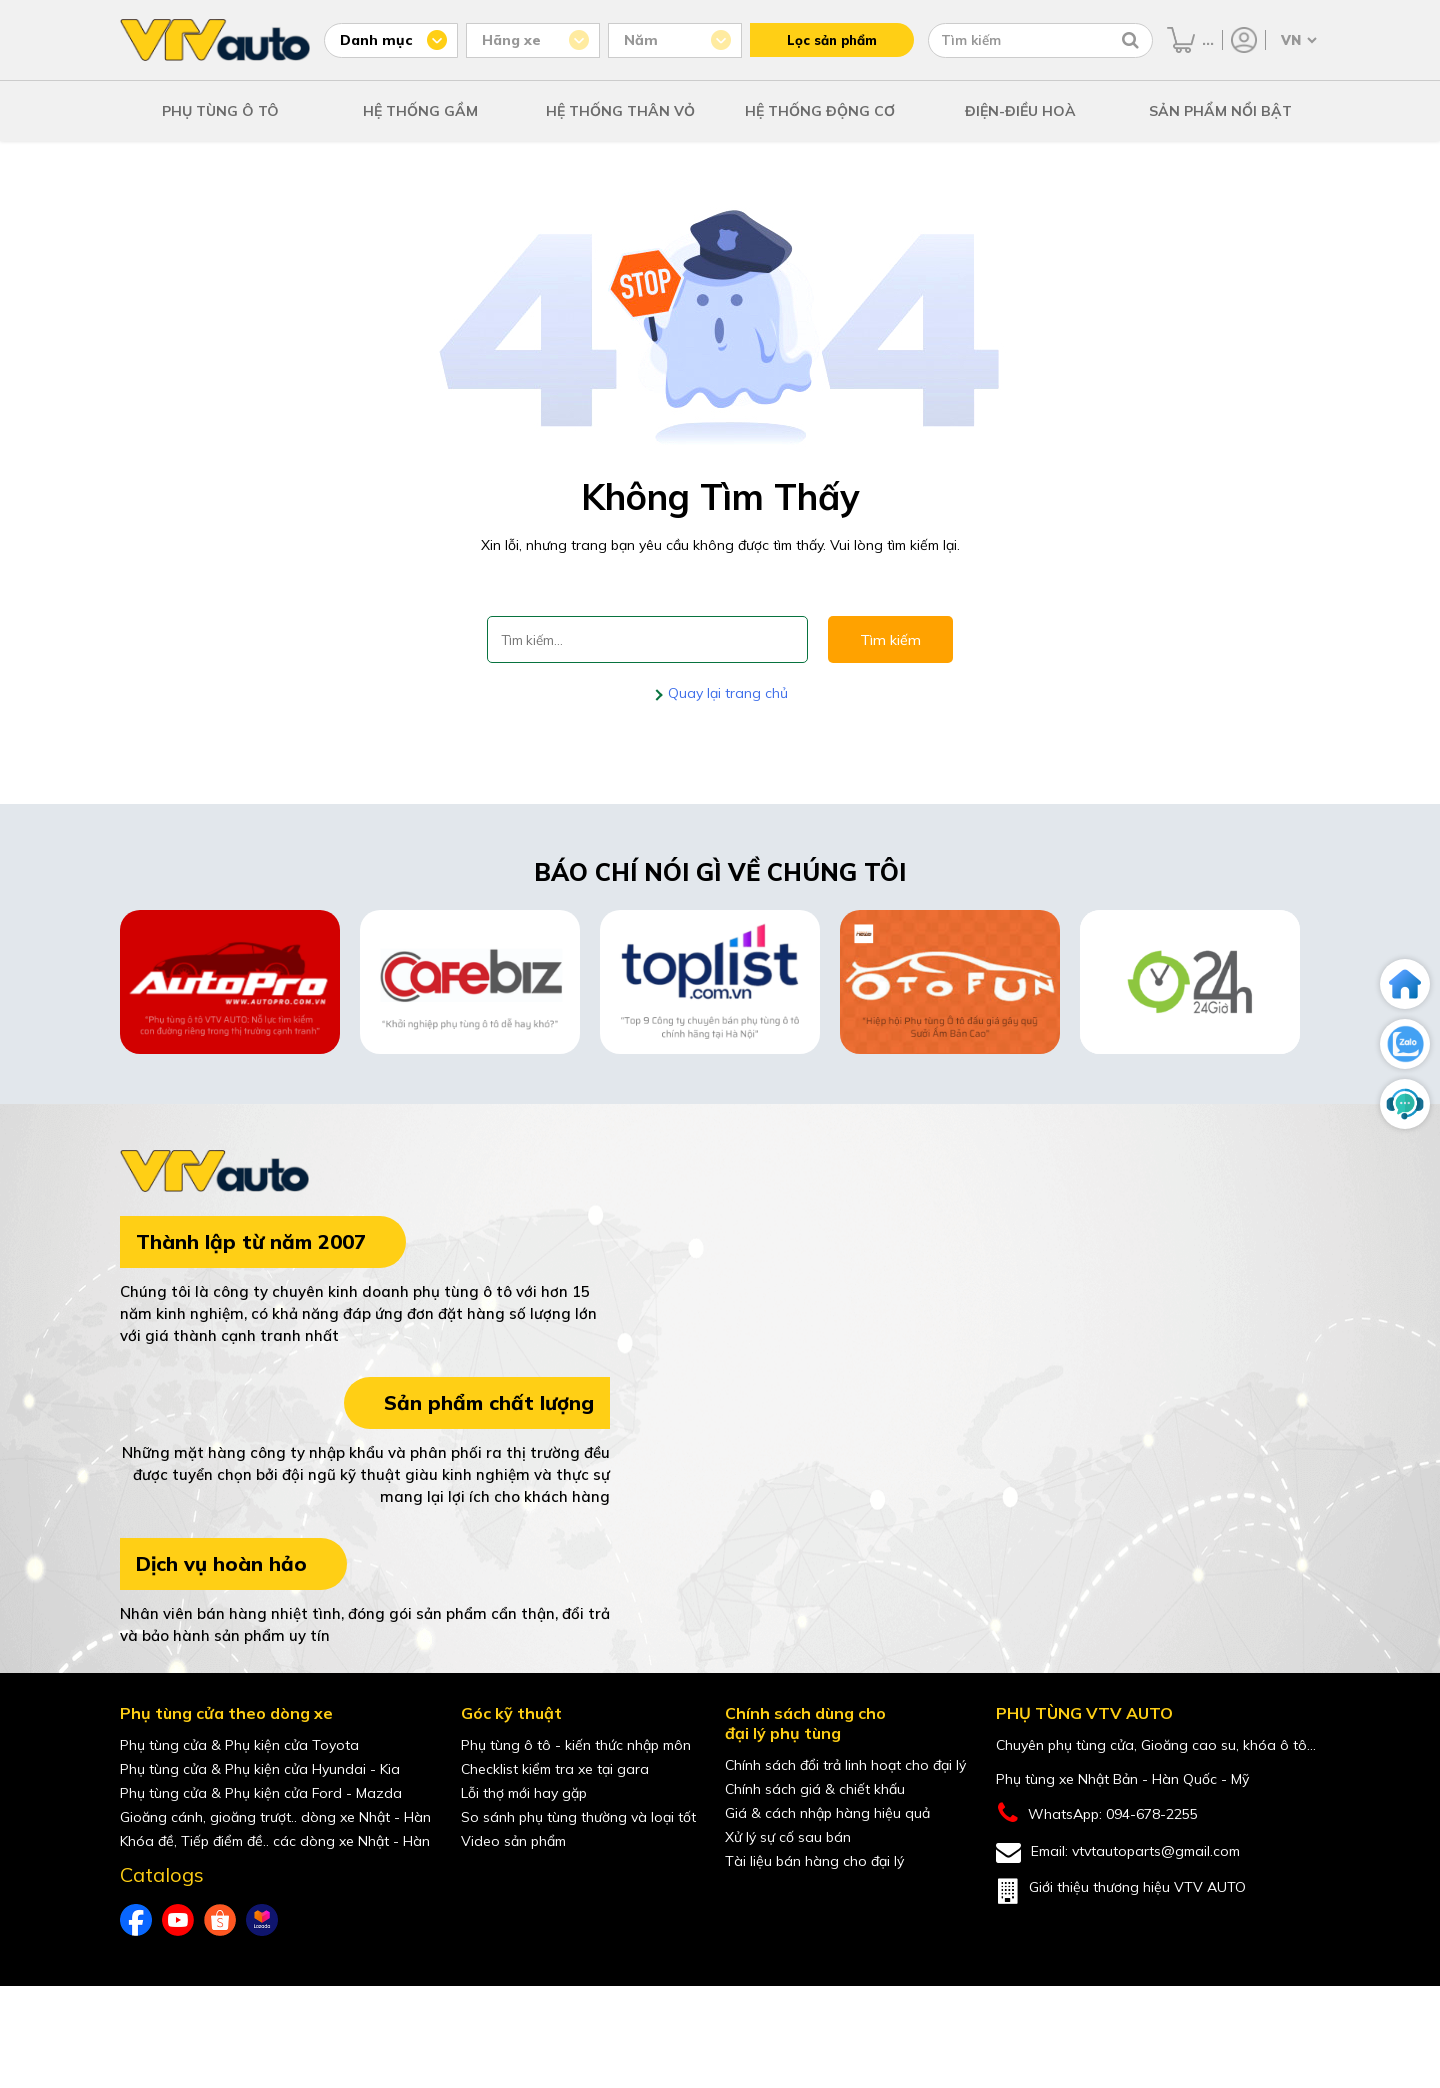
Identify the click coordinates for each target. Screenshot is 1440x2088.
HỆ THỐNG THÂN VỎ (620, 111)
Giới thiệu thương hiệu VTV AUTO (1121, 1891)
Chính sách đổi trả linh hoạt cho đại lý (845, 1765)
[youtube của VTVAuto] (178, 1920)
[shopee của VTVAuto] (220, 1920)
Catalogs (162, 1875)
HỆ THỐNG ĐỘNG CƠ (820, 111)
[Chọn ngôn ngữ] (1297, 40)
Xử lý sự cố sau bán (788, 1837)
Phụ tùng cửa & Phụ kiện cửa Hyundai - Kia (260, 1769)
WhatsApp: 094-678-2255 (1097, 1813)
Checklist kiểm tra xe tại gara (555, 1769)
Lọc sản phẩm (832, 40)
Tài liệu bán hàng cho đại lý (814, 1861)
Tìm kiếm (890, 640)
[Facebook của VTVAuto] (136, 1920)
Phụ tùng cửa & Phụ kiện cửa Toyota (239, 1745)
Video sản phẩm (513, 1841)
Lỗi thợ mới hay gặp (524, 1793)
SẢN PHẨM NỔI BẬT (1220, 111)
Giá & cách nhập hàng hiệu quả (827, 1813)
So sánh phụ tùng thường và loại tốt (578, 1817)
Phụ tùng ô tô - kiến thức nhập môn (576, 1745)
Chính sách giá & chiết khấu (815, 1789)
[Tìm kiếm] (1130, 40)
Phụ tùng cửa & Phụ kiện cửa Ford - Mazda (261, 1793)
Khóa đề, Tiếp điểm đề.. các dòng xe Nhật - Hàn (275, 1841)
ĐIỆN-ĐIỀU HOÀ (1020, 111)
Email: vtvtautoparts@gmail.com (1118, 1852)
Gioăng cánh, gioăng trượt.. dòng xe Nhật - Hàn (275, 1817)
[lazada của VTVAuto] (262, 1920)
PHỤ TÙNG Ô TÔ (220, 111)
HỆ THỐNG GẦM (420, 111)
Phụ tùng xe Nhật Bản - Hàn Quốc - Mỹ (1122, 1779)
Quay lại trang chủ (726, 693)
